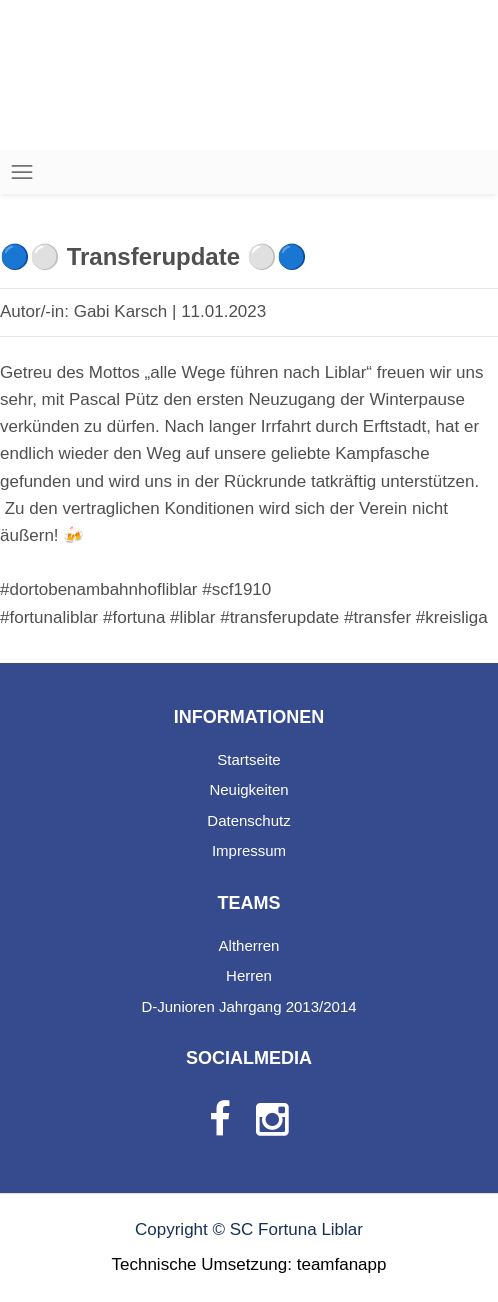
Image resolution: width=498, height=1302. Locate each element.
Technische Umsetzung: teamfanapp (249, 1264)
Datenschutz (248, 820)
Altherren (249, 945)
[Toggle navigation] (22, 172)
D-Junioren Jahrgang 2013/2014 (248, 1006)
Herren (249, 975)
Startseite (248, 759)
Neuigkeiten (248, 789)
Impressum (249, 850)
